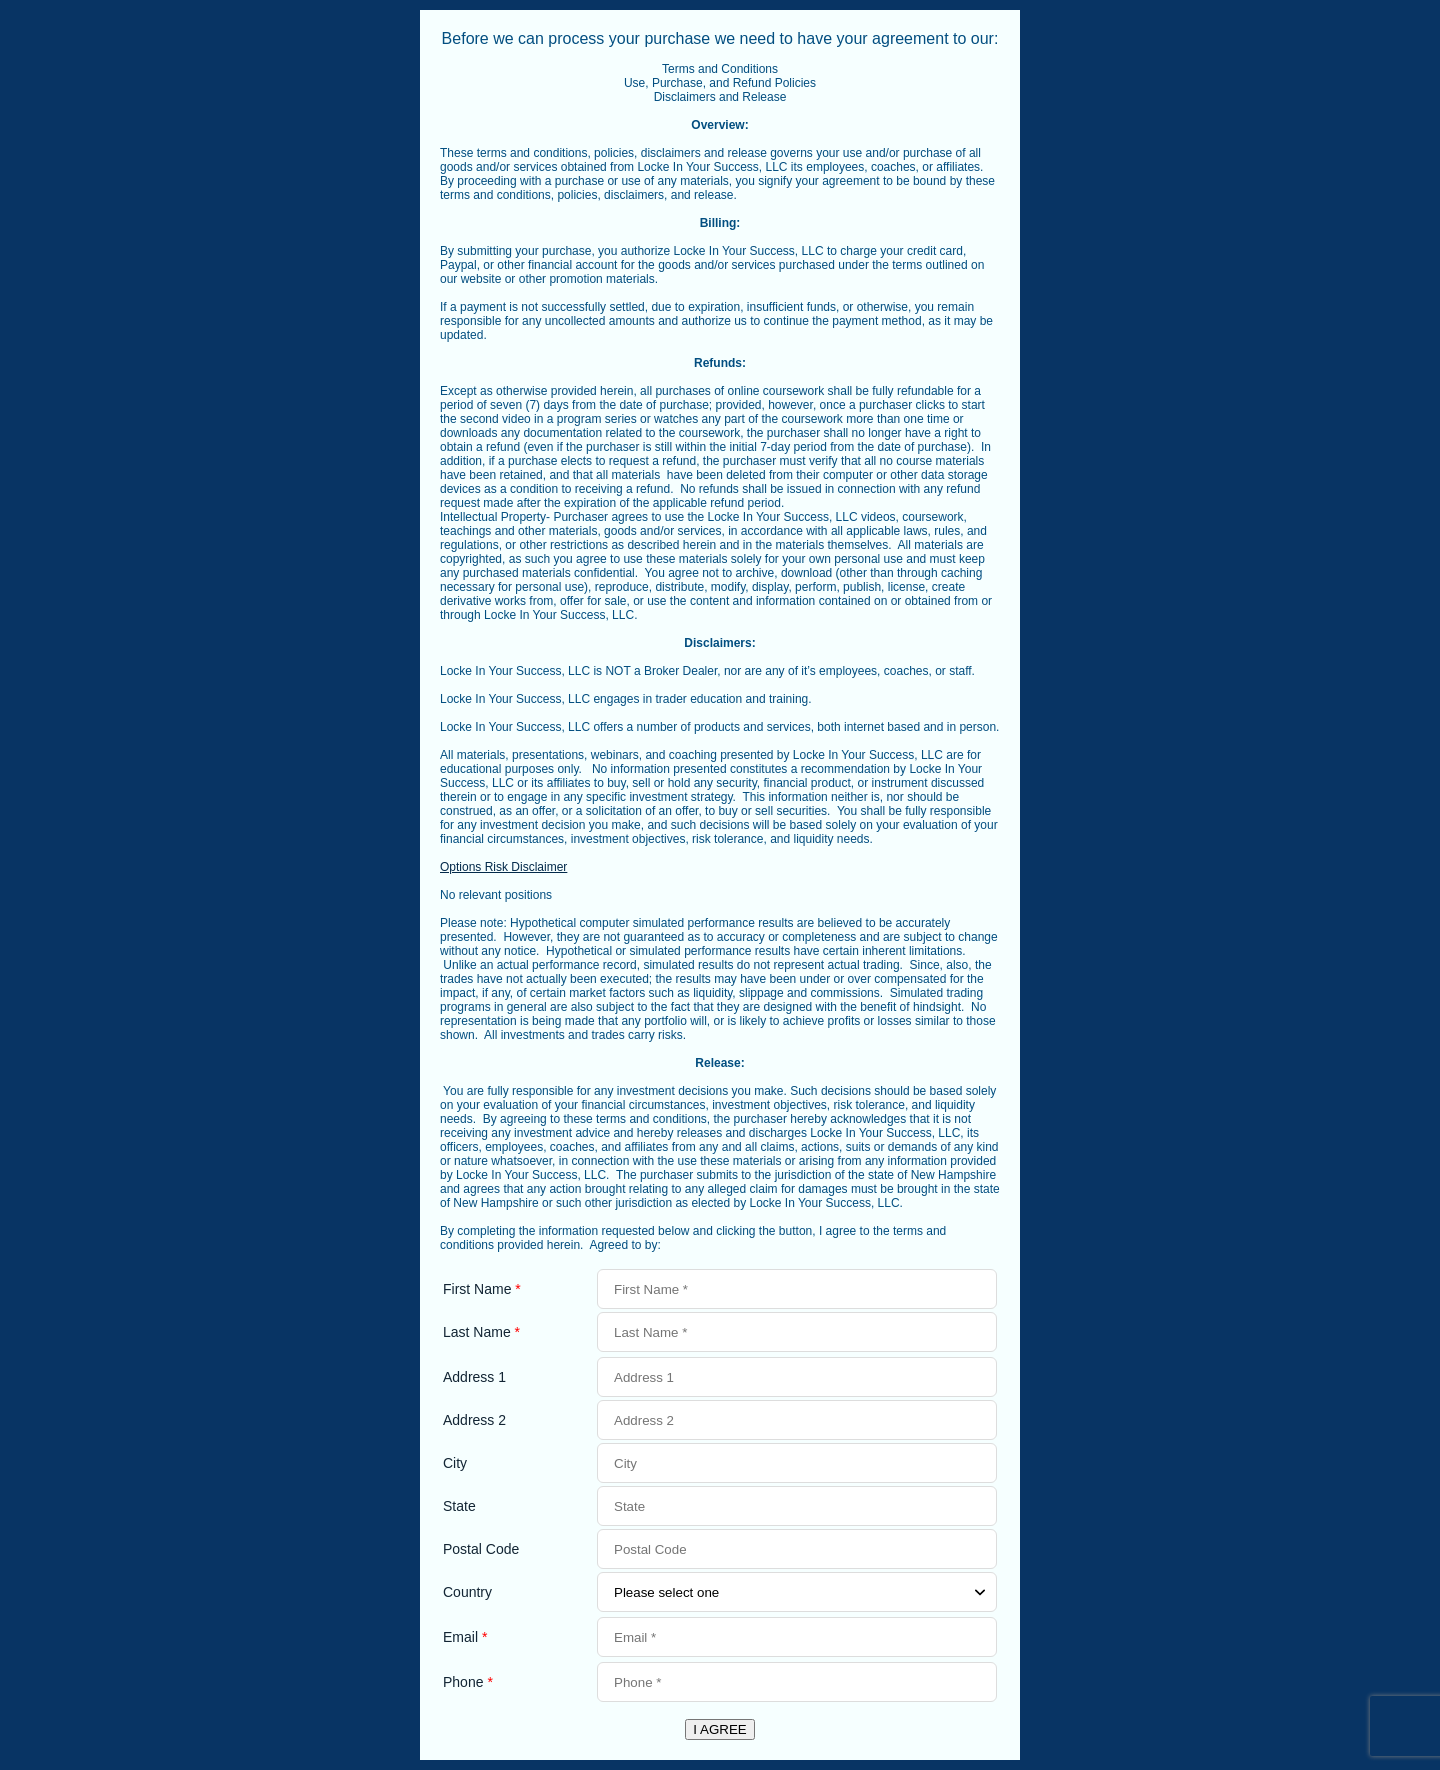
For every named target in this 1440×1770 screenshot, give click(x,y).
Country (467, 1592)
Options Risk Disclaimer (503, 867)
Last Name (481, 1332)
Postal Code (481, 1549)
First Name (482, 1289)
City (455, 1463)
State (459, 1506)
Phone (468, 1682)
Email (465, 1637)
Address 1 (474, 1377)
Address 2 (474, 1420)
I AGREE (719, 1729)
